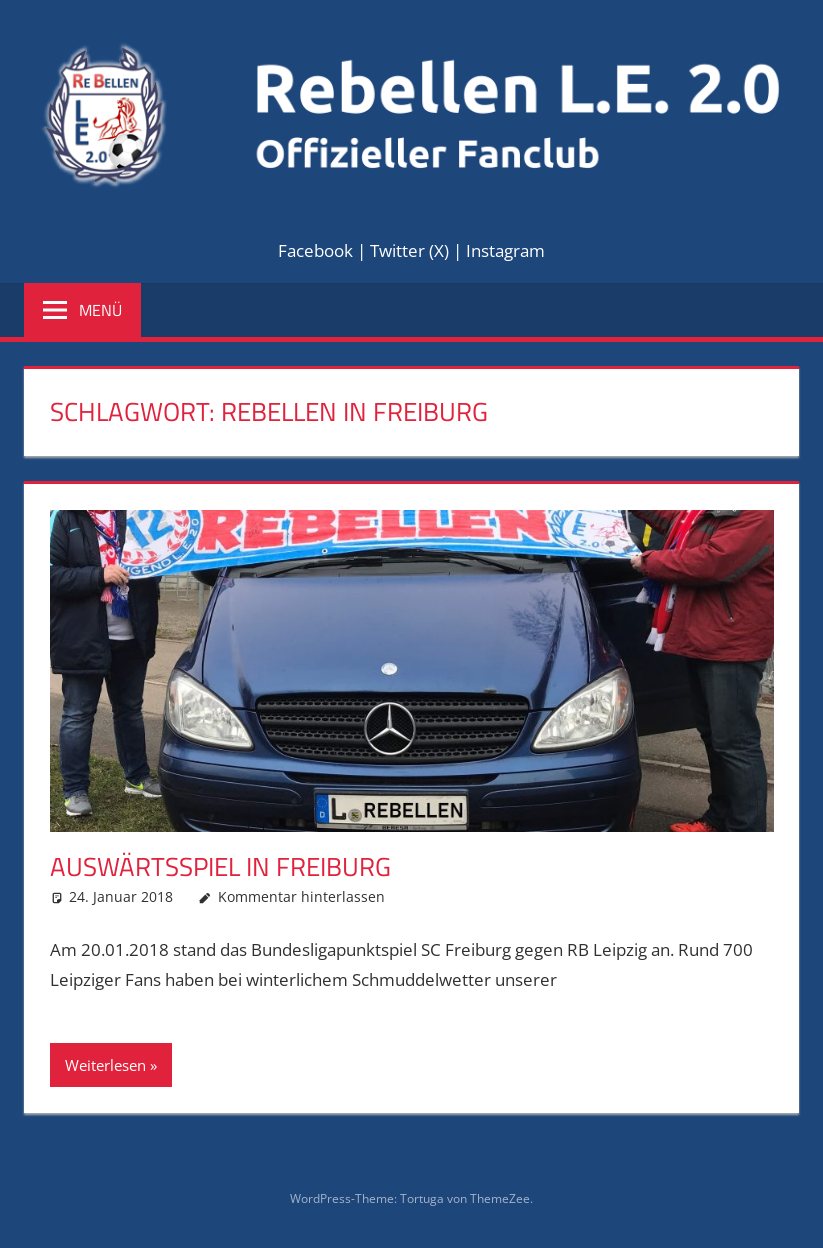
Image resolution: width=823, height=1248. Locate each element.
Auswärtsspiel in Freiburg (220, 866)
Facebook (315, 250)
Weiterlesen (105, 1065)
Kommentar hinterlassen (301, 896)
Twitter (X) (409, 250)
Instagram (505, 250)
